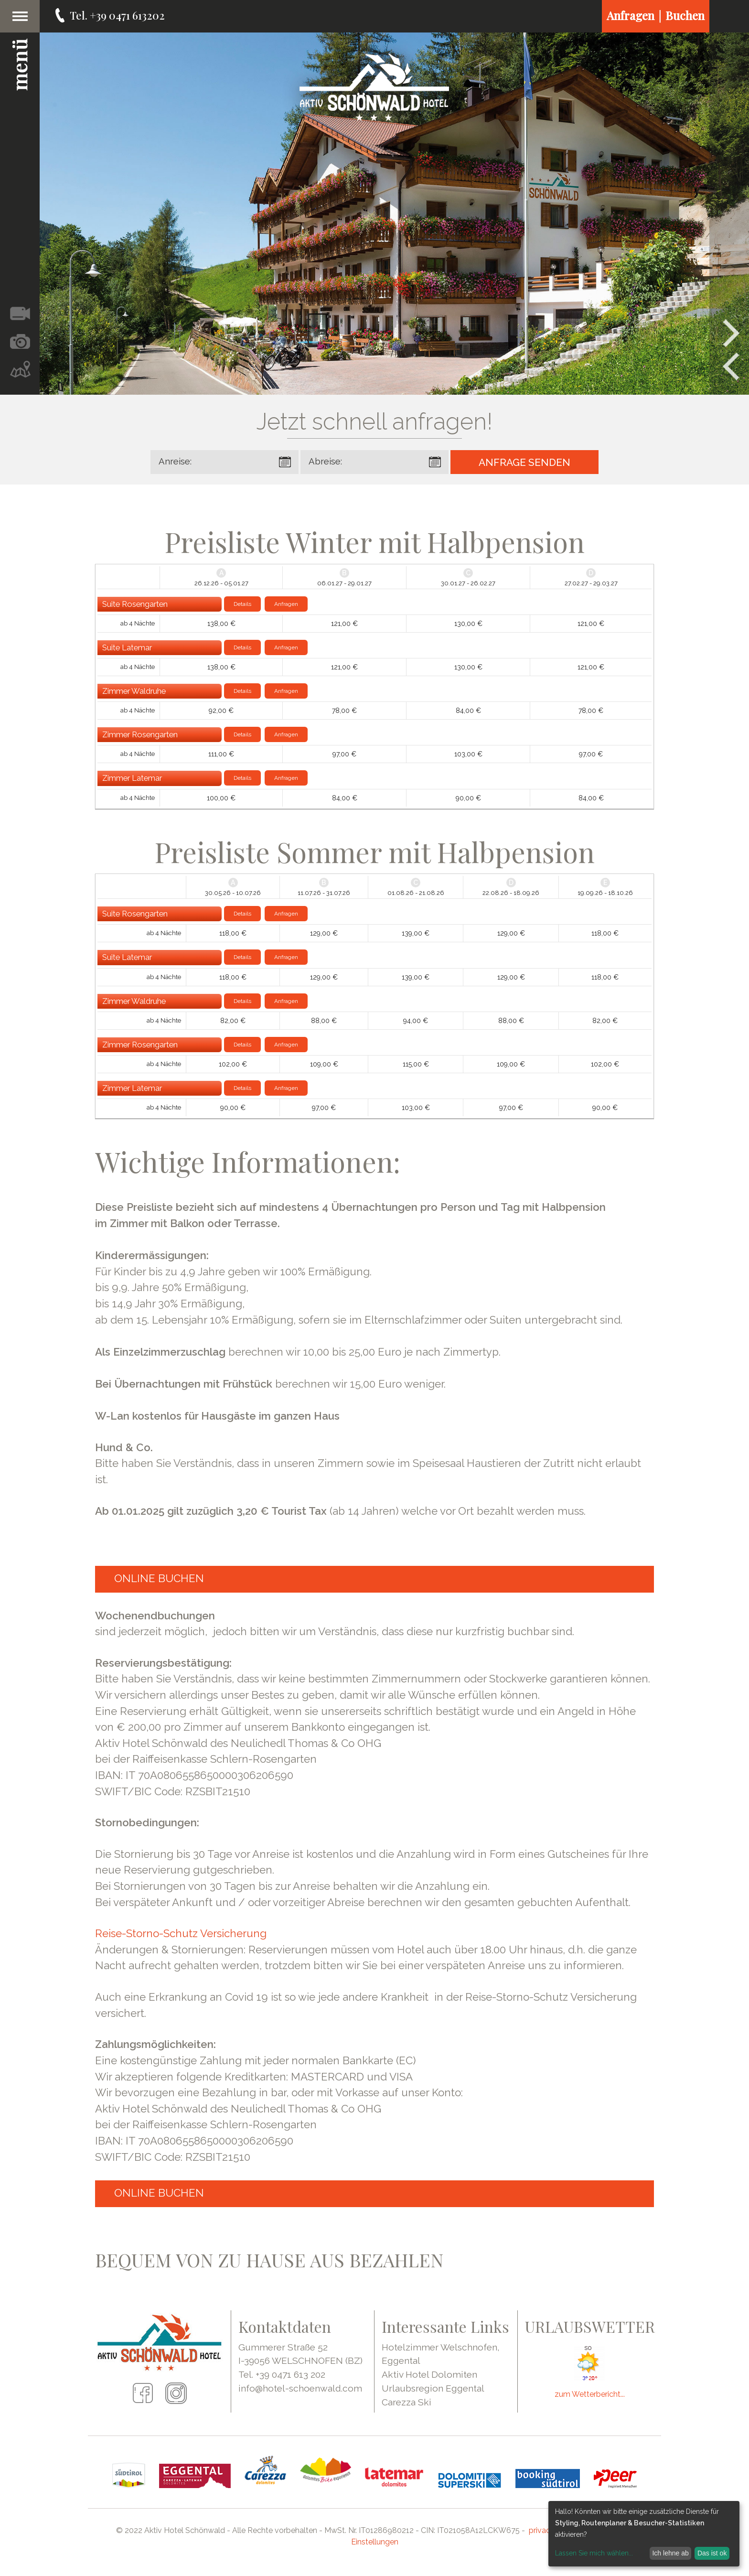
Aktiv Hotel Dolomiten (429, 2374)
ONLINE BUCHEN (159, 1578)
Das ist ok (712, 2553)
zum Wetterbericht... (590, 2394)
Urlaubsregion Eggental (433, 2388)
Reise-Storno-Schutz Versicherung (181, 1933)
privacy (542, 2530)
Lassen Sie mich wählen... (594, 2553)
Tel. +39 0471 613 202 (281, 2374)
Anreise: (175, 461)
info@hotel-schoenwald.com (300, 2388)
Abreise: (325, 461)
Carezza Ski (406, 2402)
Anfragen (286, 604)
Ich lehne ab (670, 2553)
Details (242, 604)
